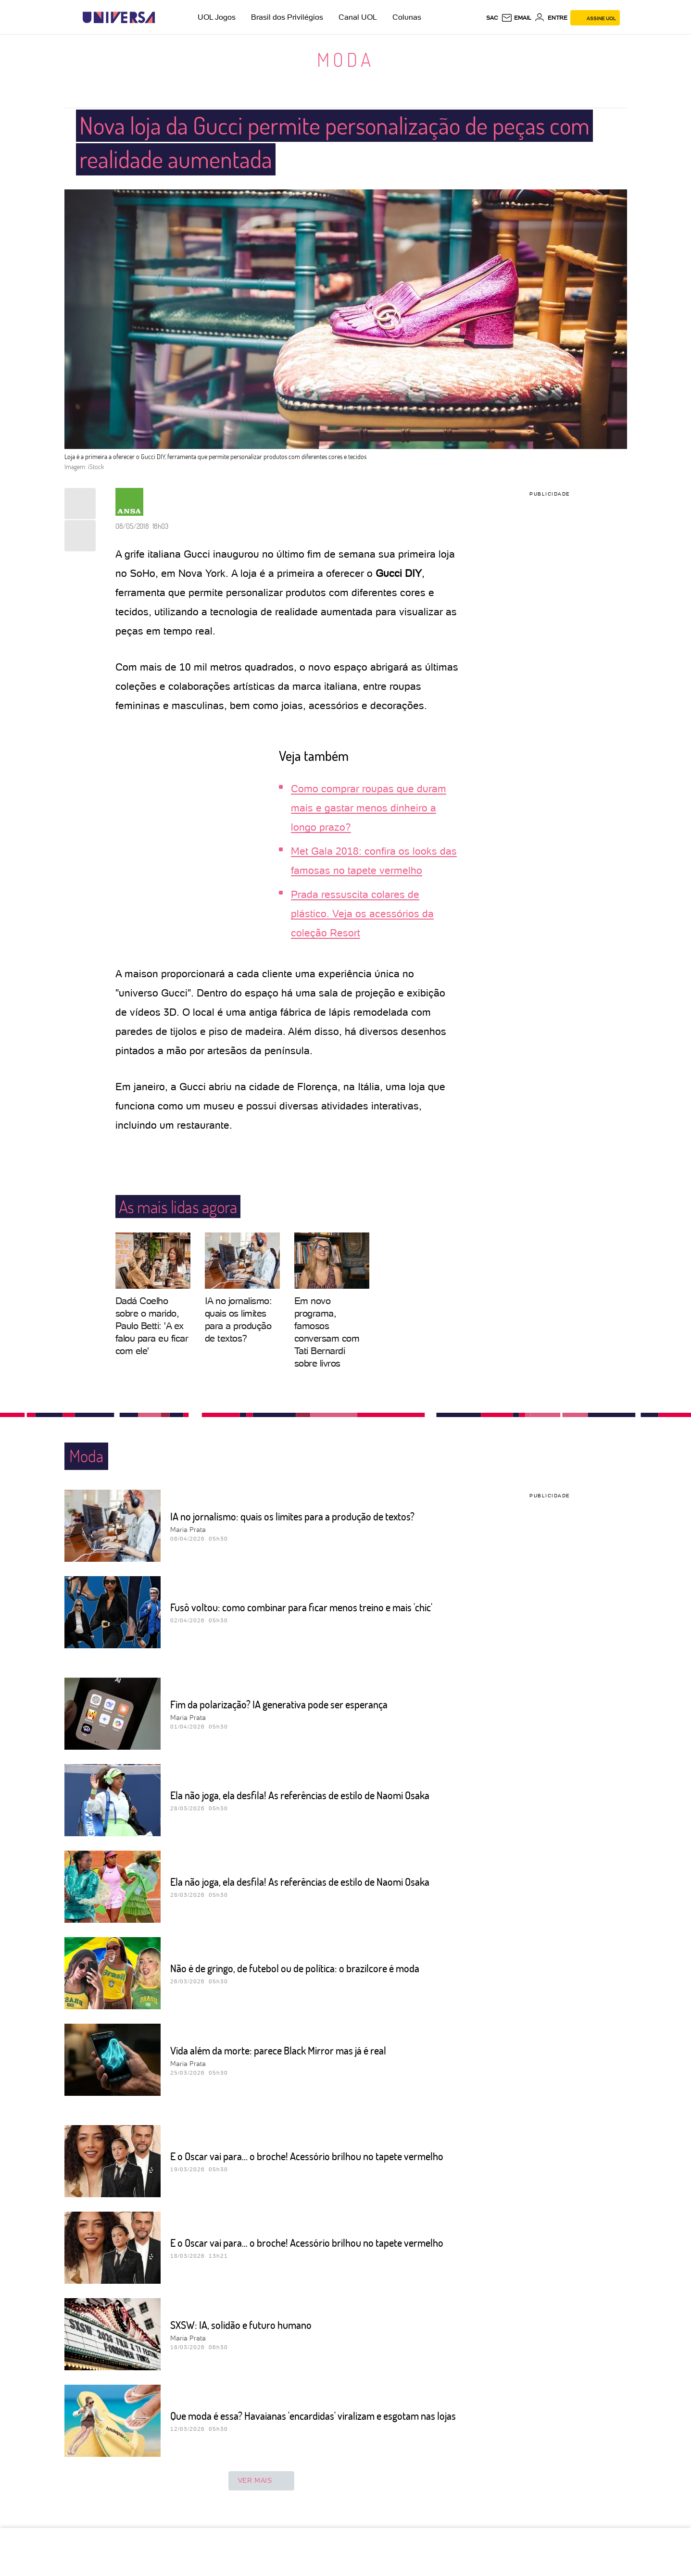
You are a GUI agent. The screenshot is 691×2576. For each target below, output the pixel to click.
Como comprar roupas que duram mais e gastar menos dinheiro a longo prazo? (368, 808)
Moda (345, 59)
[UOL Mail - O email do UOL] (516, 18)
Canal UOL (358, 17)
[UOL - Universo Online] (163, 17)
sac (492, 17)
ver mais (261, 2481)
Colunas (406, 17)
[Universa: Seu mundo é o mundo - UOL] (119, 17)
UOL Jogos (217, 17)
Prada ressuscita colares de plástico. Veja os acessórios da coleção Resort (362, 913)
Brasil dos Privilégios (287, 17)
